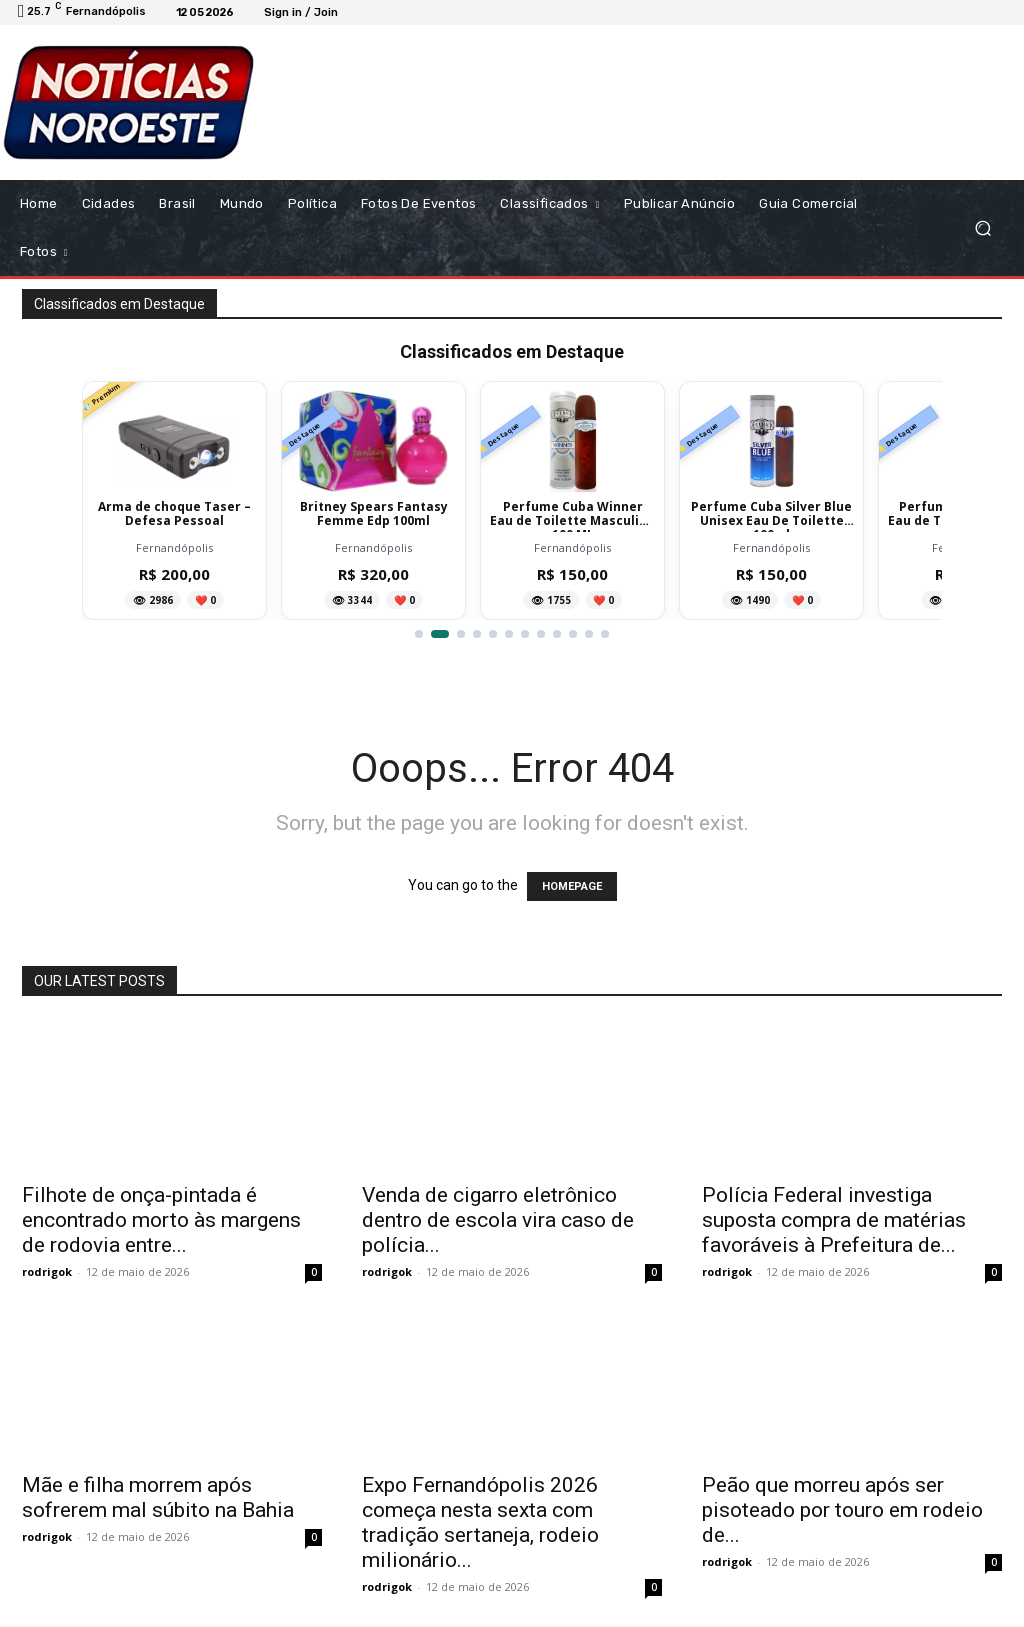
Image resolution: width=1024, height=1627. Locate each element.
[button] (982, 227)
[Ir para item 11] (589, 634)
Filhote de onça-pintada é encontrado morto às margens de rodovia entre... (161, 1220)
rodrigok (47, 1271)
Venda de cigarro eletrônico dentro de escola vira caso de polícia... (498, 1220)
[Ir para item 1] (419, 634)
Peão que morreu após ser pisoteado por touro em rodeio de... (842, 1510)
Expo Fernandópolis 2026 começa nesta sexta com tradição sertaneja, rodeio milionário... (480, 1522)
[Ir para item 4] (477, 634)
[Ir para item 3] (461, 634)
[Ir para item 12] (605, 634)
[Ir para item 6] (509, 634)
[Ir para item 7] (525, 634)
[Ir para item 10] (573, 634)
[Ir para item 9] (557, 634)
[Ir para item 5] (493, 634)
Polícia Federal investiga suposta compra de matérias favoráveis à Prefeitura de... (834, 1220)
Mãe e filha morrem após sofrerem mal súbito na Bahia (158, 1497)
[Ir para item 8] (541, 634)
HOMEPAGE (572, 886)
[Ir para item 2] (440, 634)
